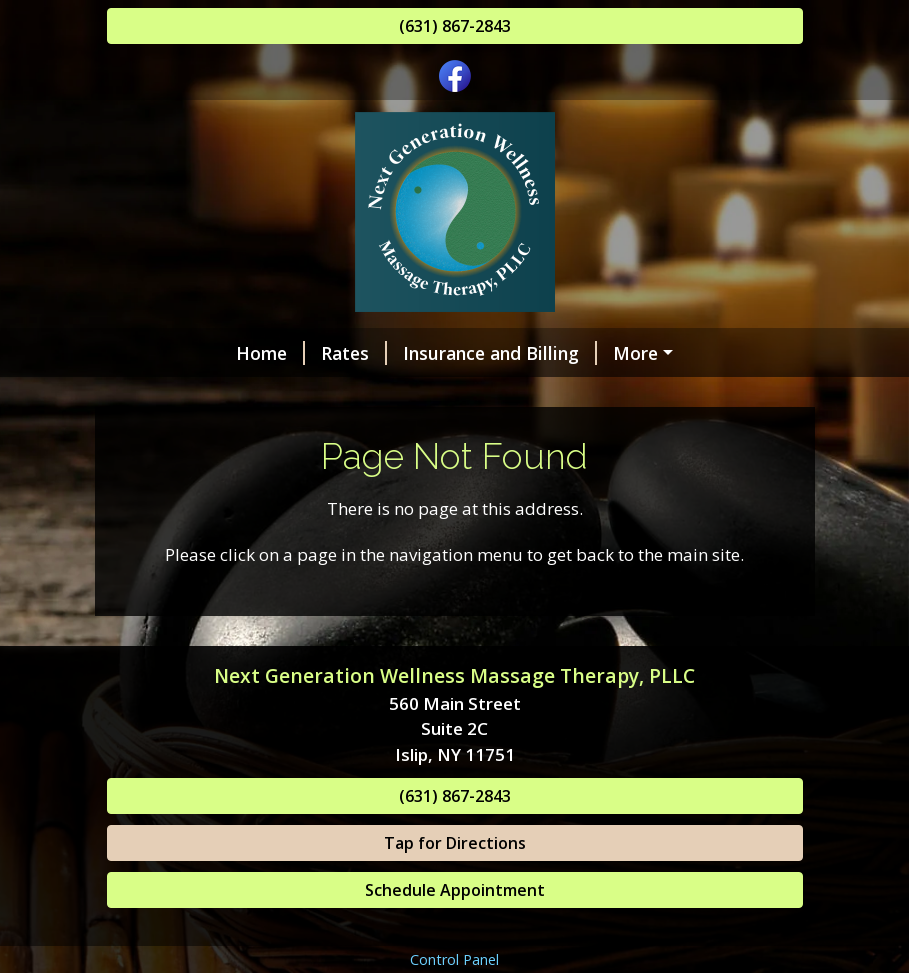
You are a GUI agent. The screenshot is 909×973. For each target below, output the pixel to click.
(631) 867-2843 (455, 26)
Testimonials (186, 437)
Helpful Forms (503, 395)
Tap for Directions (455, 928)
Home (157, 353)
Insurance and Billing (387, 353)
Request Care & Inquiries (380, 437)
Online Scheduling (584, 353)
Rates (241, 353)
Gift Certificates (340, 395)
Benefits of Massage (685, 395)
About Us (550, 437)
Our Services (185, 395)
